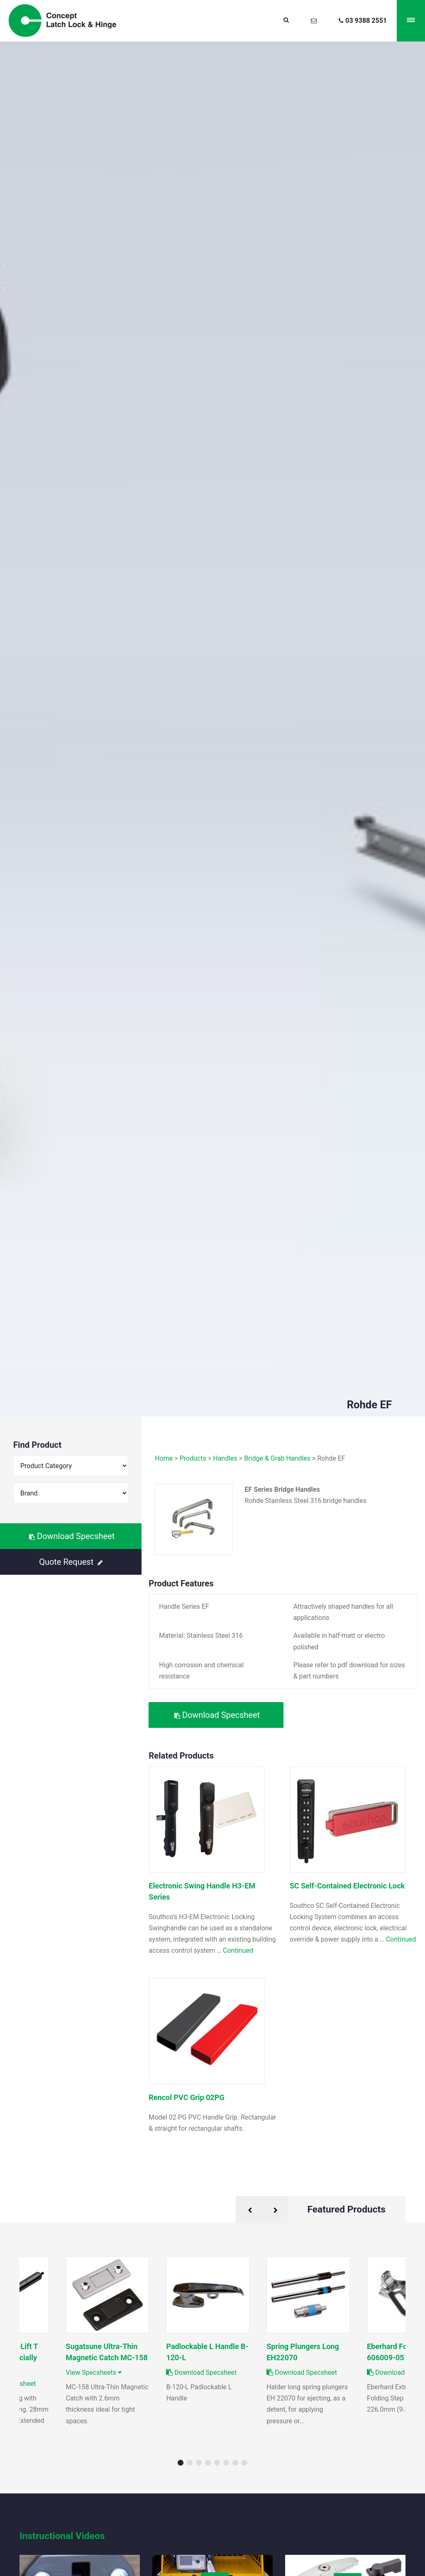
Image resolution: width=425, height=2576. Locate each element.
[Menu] (411, 20)
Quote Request (71, 1562)
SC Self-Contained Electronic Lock (347, 1885)
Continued (238, 1950)
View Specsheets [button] (94, 2372)
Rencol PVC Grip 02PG (186, 2097)
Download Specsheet (72, 1536)
